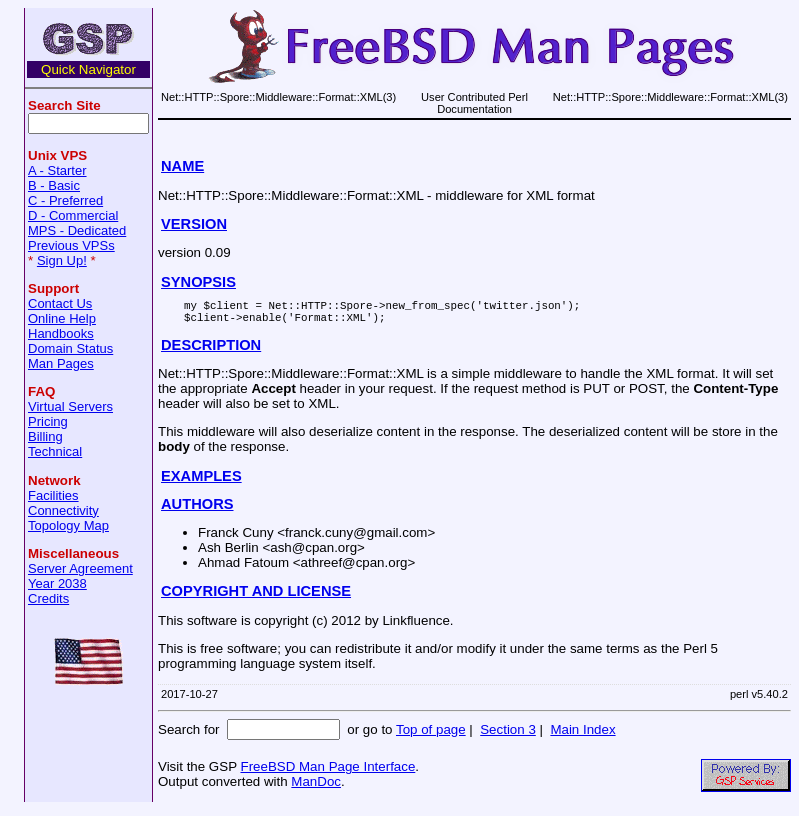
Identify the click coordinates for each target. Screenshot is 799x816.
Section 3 (508, 735)
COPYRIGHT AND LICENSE (256, 597)
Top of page (431, 735)
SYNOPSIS (198, 282)
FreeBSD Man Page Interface (327, 772)
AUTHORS (197, 510)
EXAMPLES (201, 482)
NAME (182, 166)
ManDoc (316, 787)
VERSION (194, 224)
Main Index (582, 735)
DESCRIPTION (211, 351)
